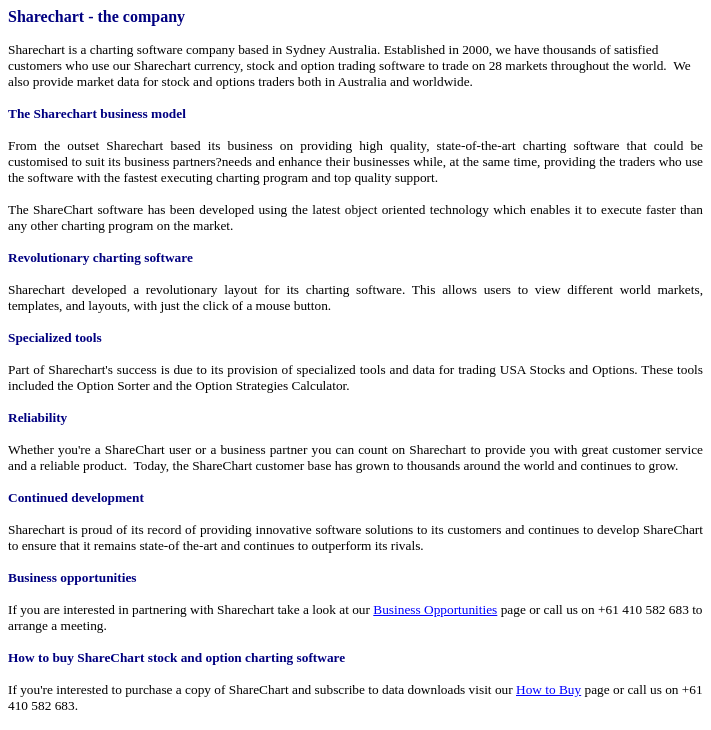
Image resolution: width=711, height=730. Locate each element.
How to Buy (548, 689)
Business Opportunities (435, 609)
